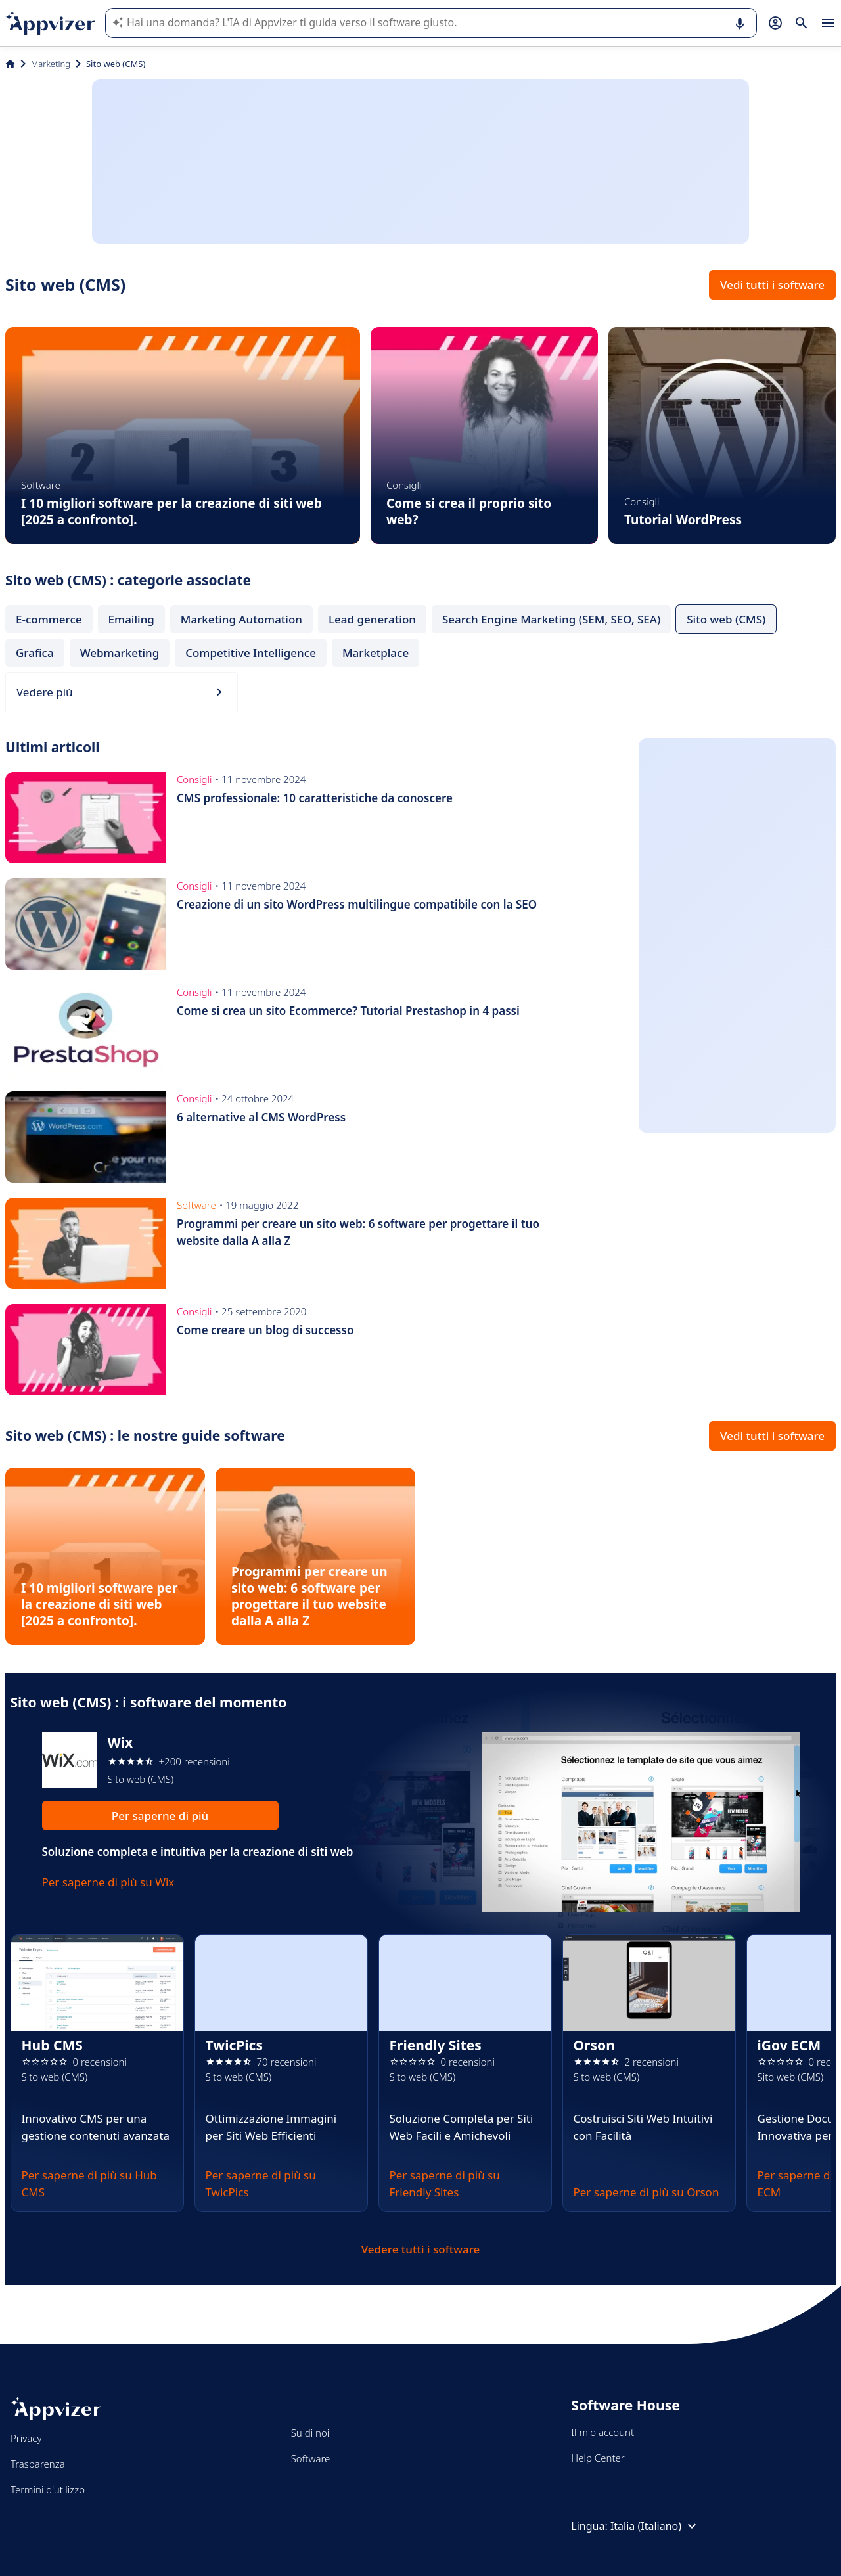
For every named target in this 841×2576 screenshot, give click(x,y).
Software (310, 2458)
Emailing (131, 619)
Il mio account (602, 2432)
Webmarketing (120, 652)
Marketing (50, 64)
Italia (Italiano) (655, 2526)
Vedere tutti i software (420, 2249)
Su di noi (310, 2432)
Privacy (26, 2438)
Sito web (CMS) (726, 619)
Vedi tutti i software (772, 284)
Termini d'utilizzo (48, 2489)
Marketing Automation (241, 619)
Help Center (597, 2457)
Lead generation (372, 619)
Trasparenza (38, 2463)
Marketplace (375, 652)
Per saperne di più (160, 1815)
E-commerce (49, 619)
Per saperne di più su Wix (108, 1881)
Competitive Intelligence (250, 652)
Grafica (35, 652)
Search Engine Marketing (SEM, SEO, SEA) (551, 619)
